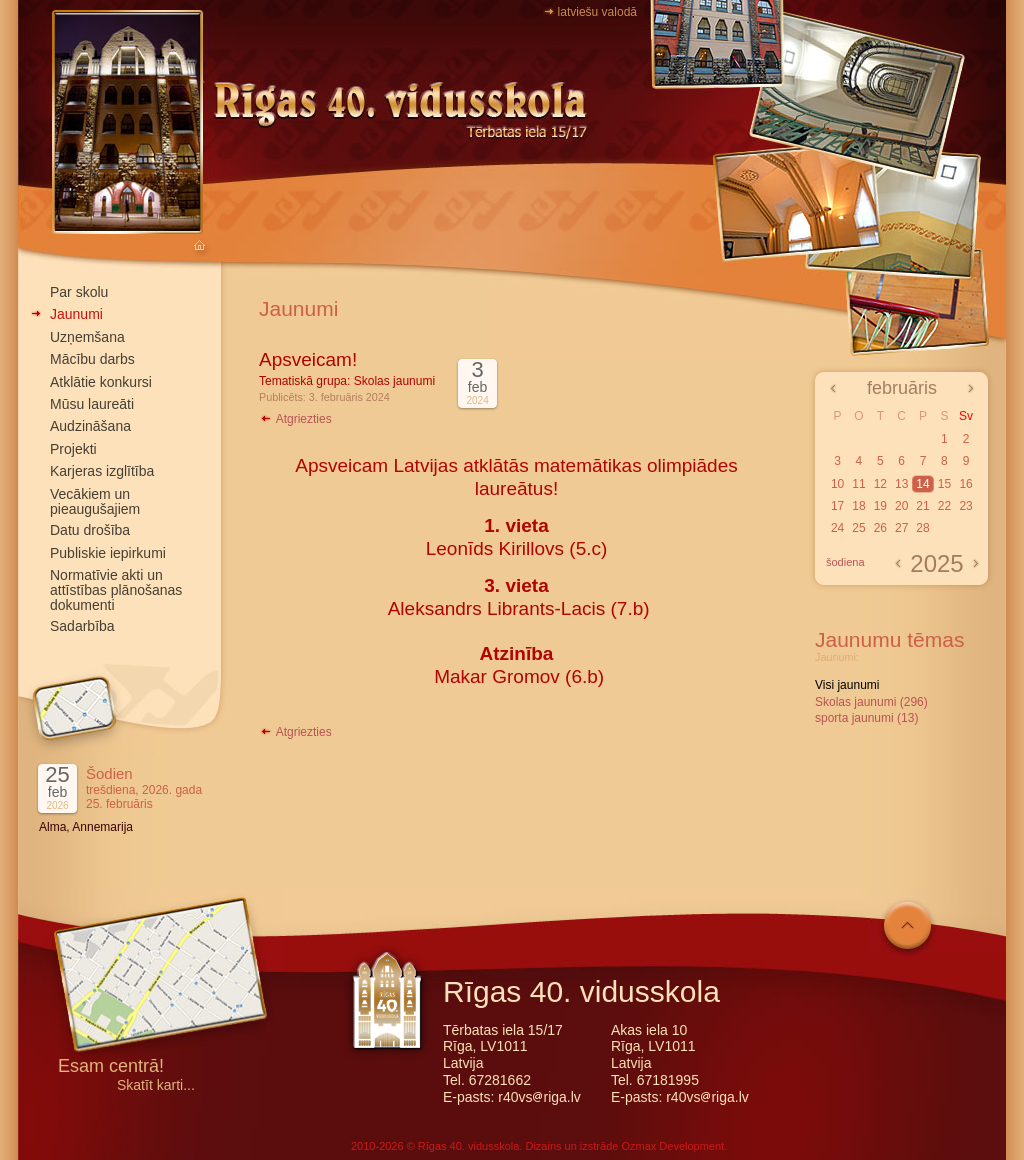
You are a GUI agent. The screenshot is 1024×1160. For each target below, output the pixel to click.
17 (837, 506)
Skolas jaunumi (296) (871, 702)
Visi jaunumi (847, 685)
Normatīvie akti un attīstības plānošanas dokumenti (116, 590)
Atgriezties (295, 419)
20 (901, 506)
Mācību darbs (92, 359)
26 (880, 528)
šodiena (845, 562)
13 (901, 484)
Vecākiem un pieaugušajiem (95, 501)
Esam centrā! (111, 1067)
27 (901, 528)
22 (944, 506)
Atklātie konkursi (101, 382)
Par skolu (79, 292)
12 (880, 484)
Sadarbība (82, 626)
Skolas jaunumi (394, 381)
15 (944, 484)
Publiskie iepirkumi (108, 553)
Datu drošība (90, 530)
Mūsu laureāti (92, 404)
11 (858, 484)
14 (922, 484)
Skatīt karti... (156, 1085)
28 (922, 528)
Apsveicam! (308, 359)
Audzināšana (90, 426)
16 (965, 484)
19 (880, 506)
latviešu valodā (597, 12)
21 (922, 506)
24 (837, 528)
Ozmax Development (672, 1146)
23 (965, 506)
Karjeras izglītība (102, 471)
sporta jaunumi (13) (866, 718)
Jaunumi (76, 314)
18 (858, 506)
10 (837, 484)
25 (858, 528)
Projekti (73, 449)
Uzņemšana (87, 337)
